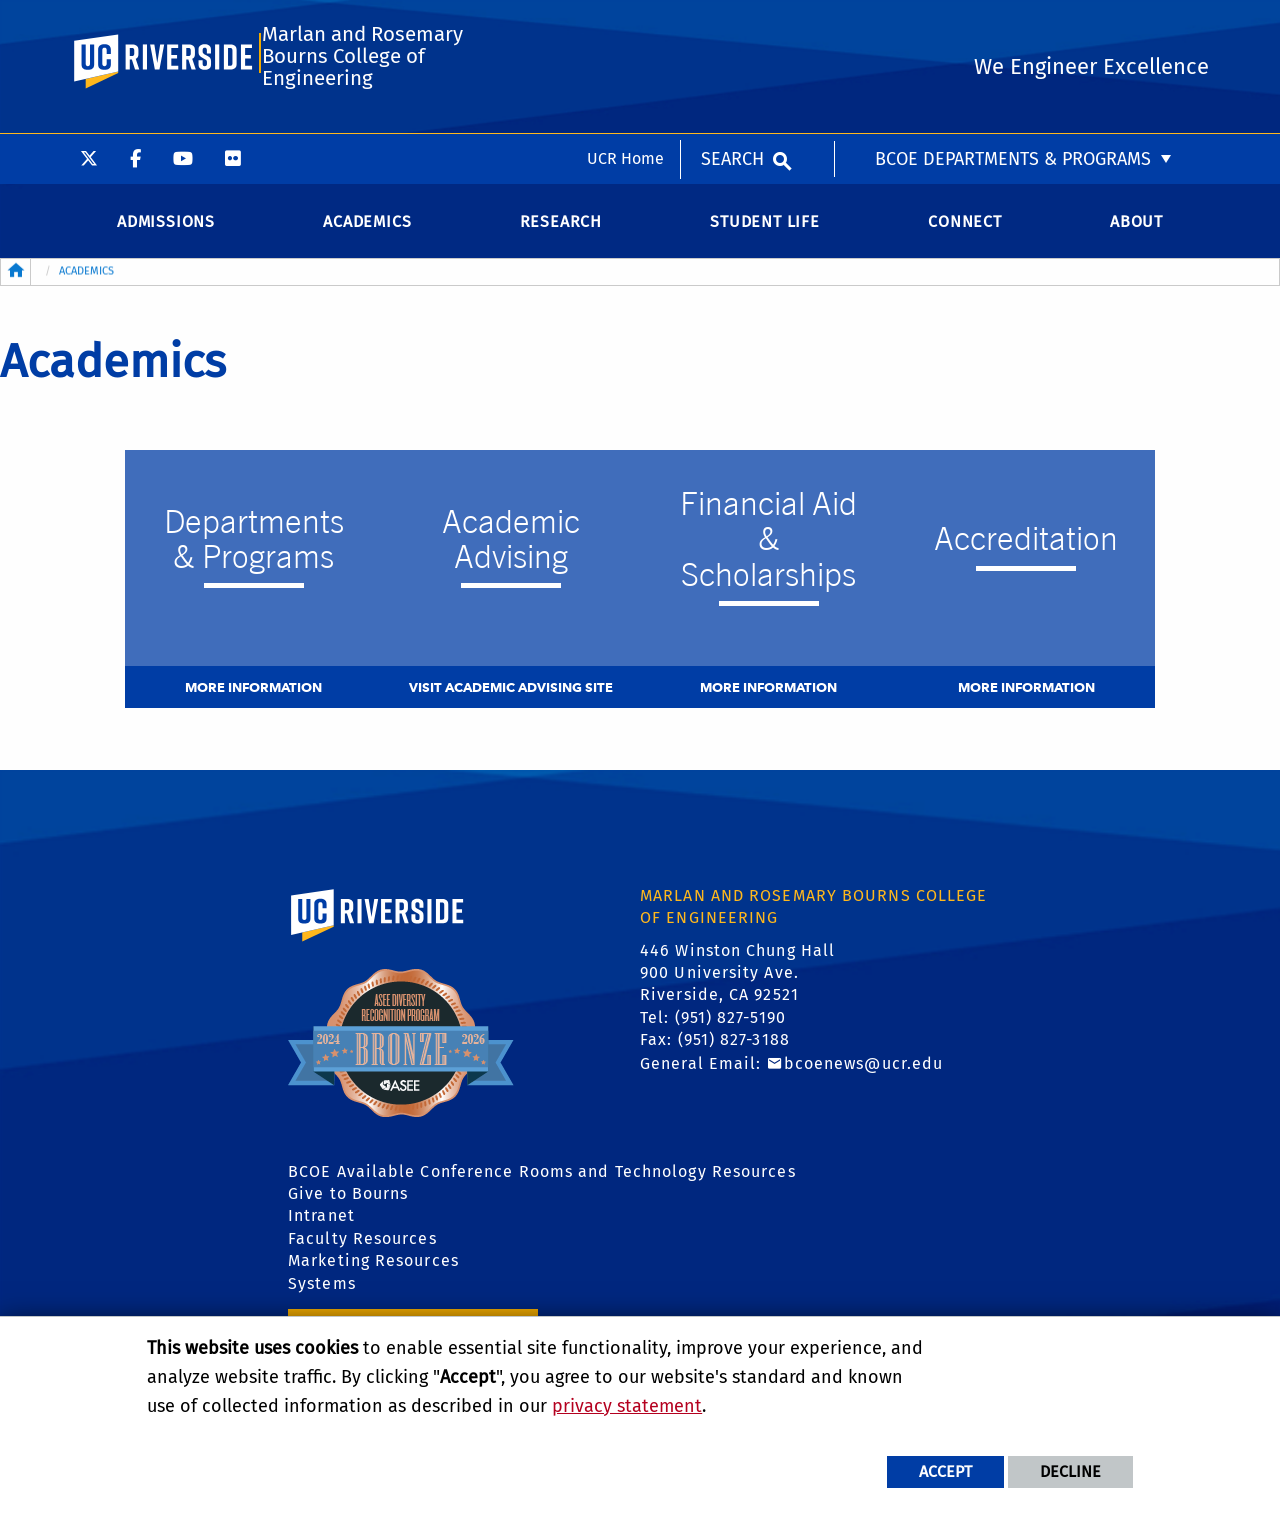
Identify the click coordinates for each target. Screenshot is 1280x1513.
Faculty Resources (362, 1243)
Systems (322, 1288)
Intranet (321, 1220)
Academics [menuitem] (367, 226)
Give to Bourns (348, 1198)
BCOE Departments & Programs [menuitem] (1013, 25)
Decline (1070, 1471)
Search (732, 25)
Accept (945, 1471)
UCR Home (625, 24)
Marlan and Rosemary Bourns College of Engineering (362, 110)
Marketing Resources (373, 1265)
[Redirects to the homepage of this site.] (16, 277)
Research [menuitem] (561, 226)
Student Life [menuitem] (765, 226)
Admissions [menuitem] (166, 226)
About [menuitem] (1136, 226)
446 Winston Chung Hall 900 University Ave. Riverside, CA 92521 (737, 978)
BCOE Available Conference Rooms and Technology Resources (542, 1176)
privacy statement (627, 1406)
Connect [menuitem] (965, 226)
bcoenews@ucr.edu (864, 1068)
